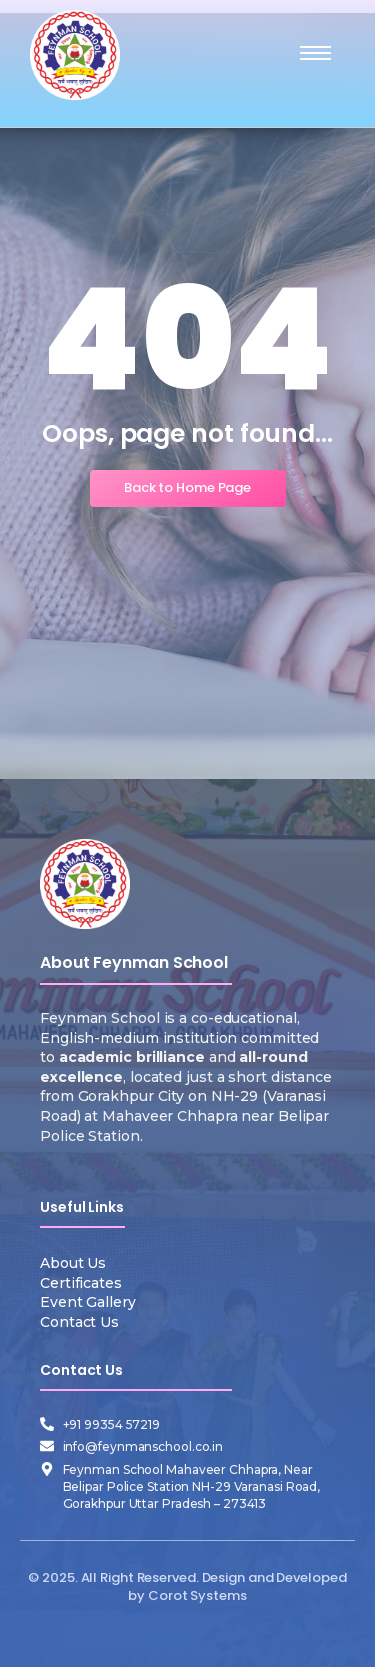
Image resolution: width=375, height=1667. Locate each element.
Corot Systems (197, 1595)
